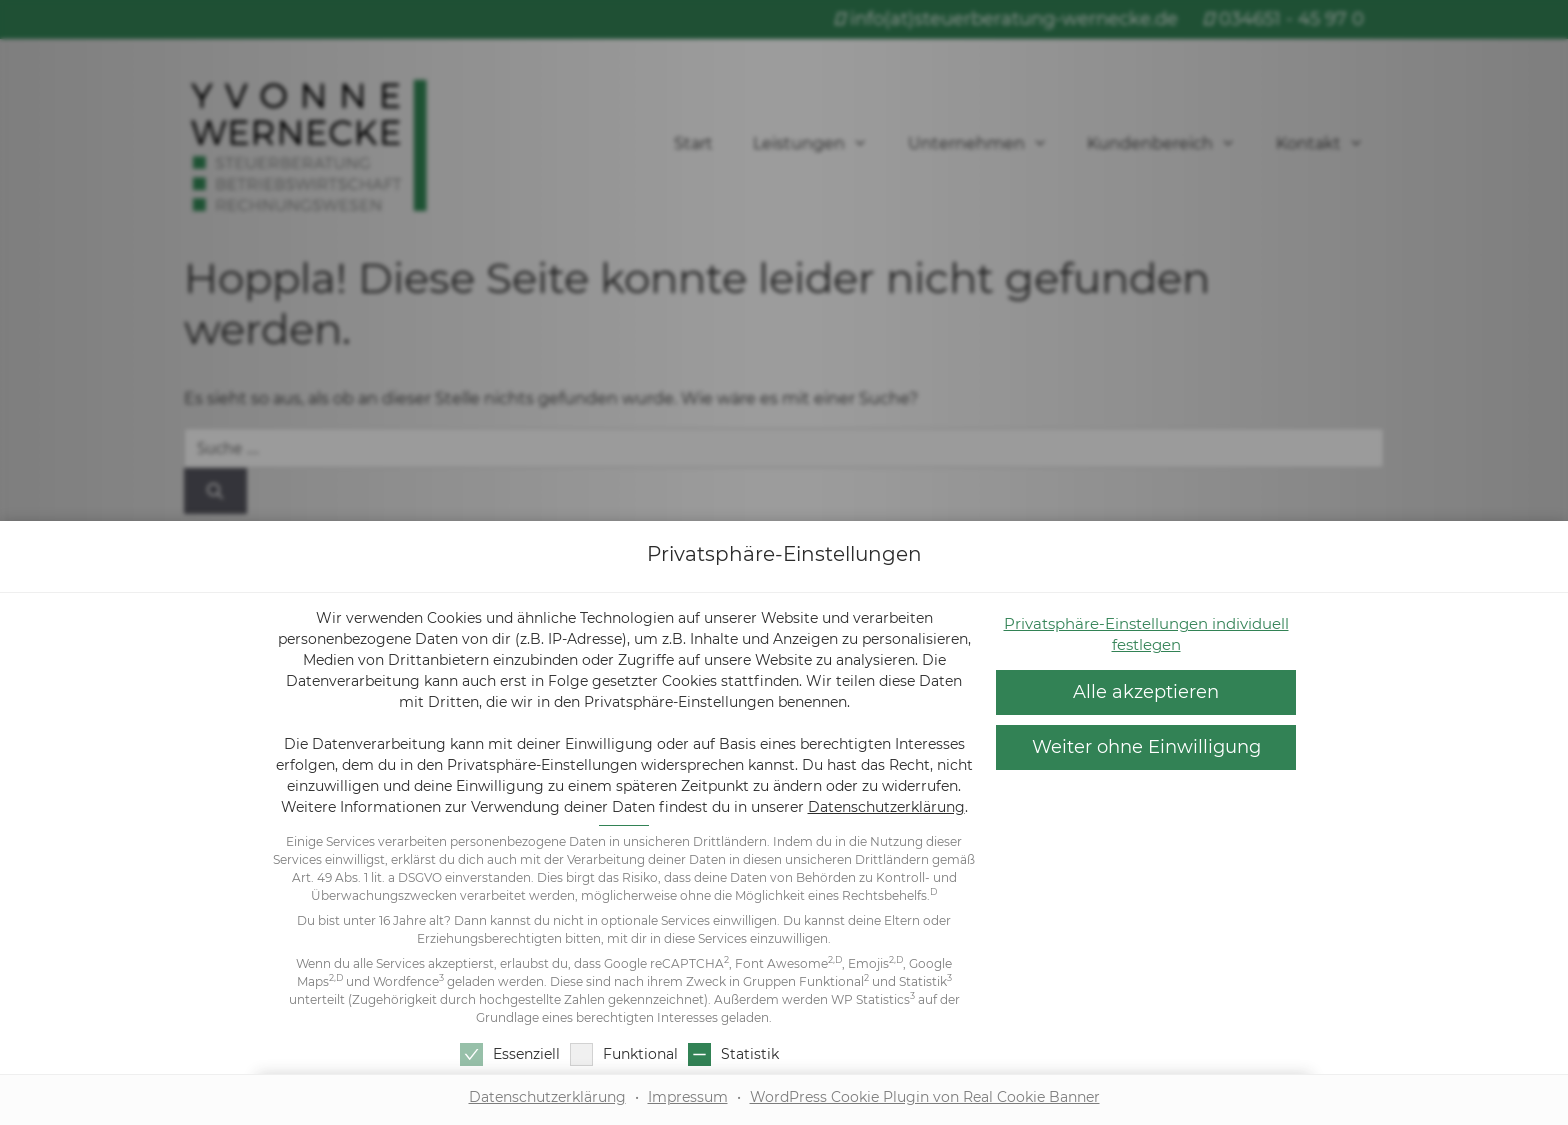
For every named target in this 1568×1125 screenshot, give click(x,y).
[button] (1146, 747)
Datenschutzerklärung (886, 807)
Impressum (688, 1097)
